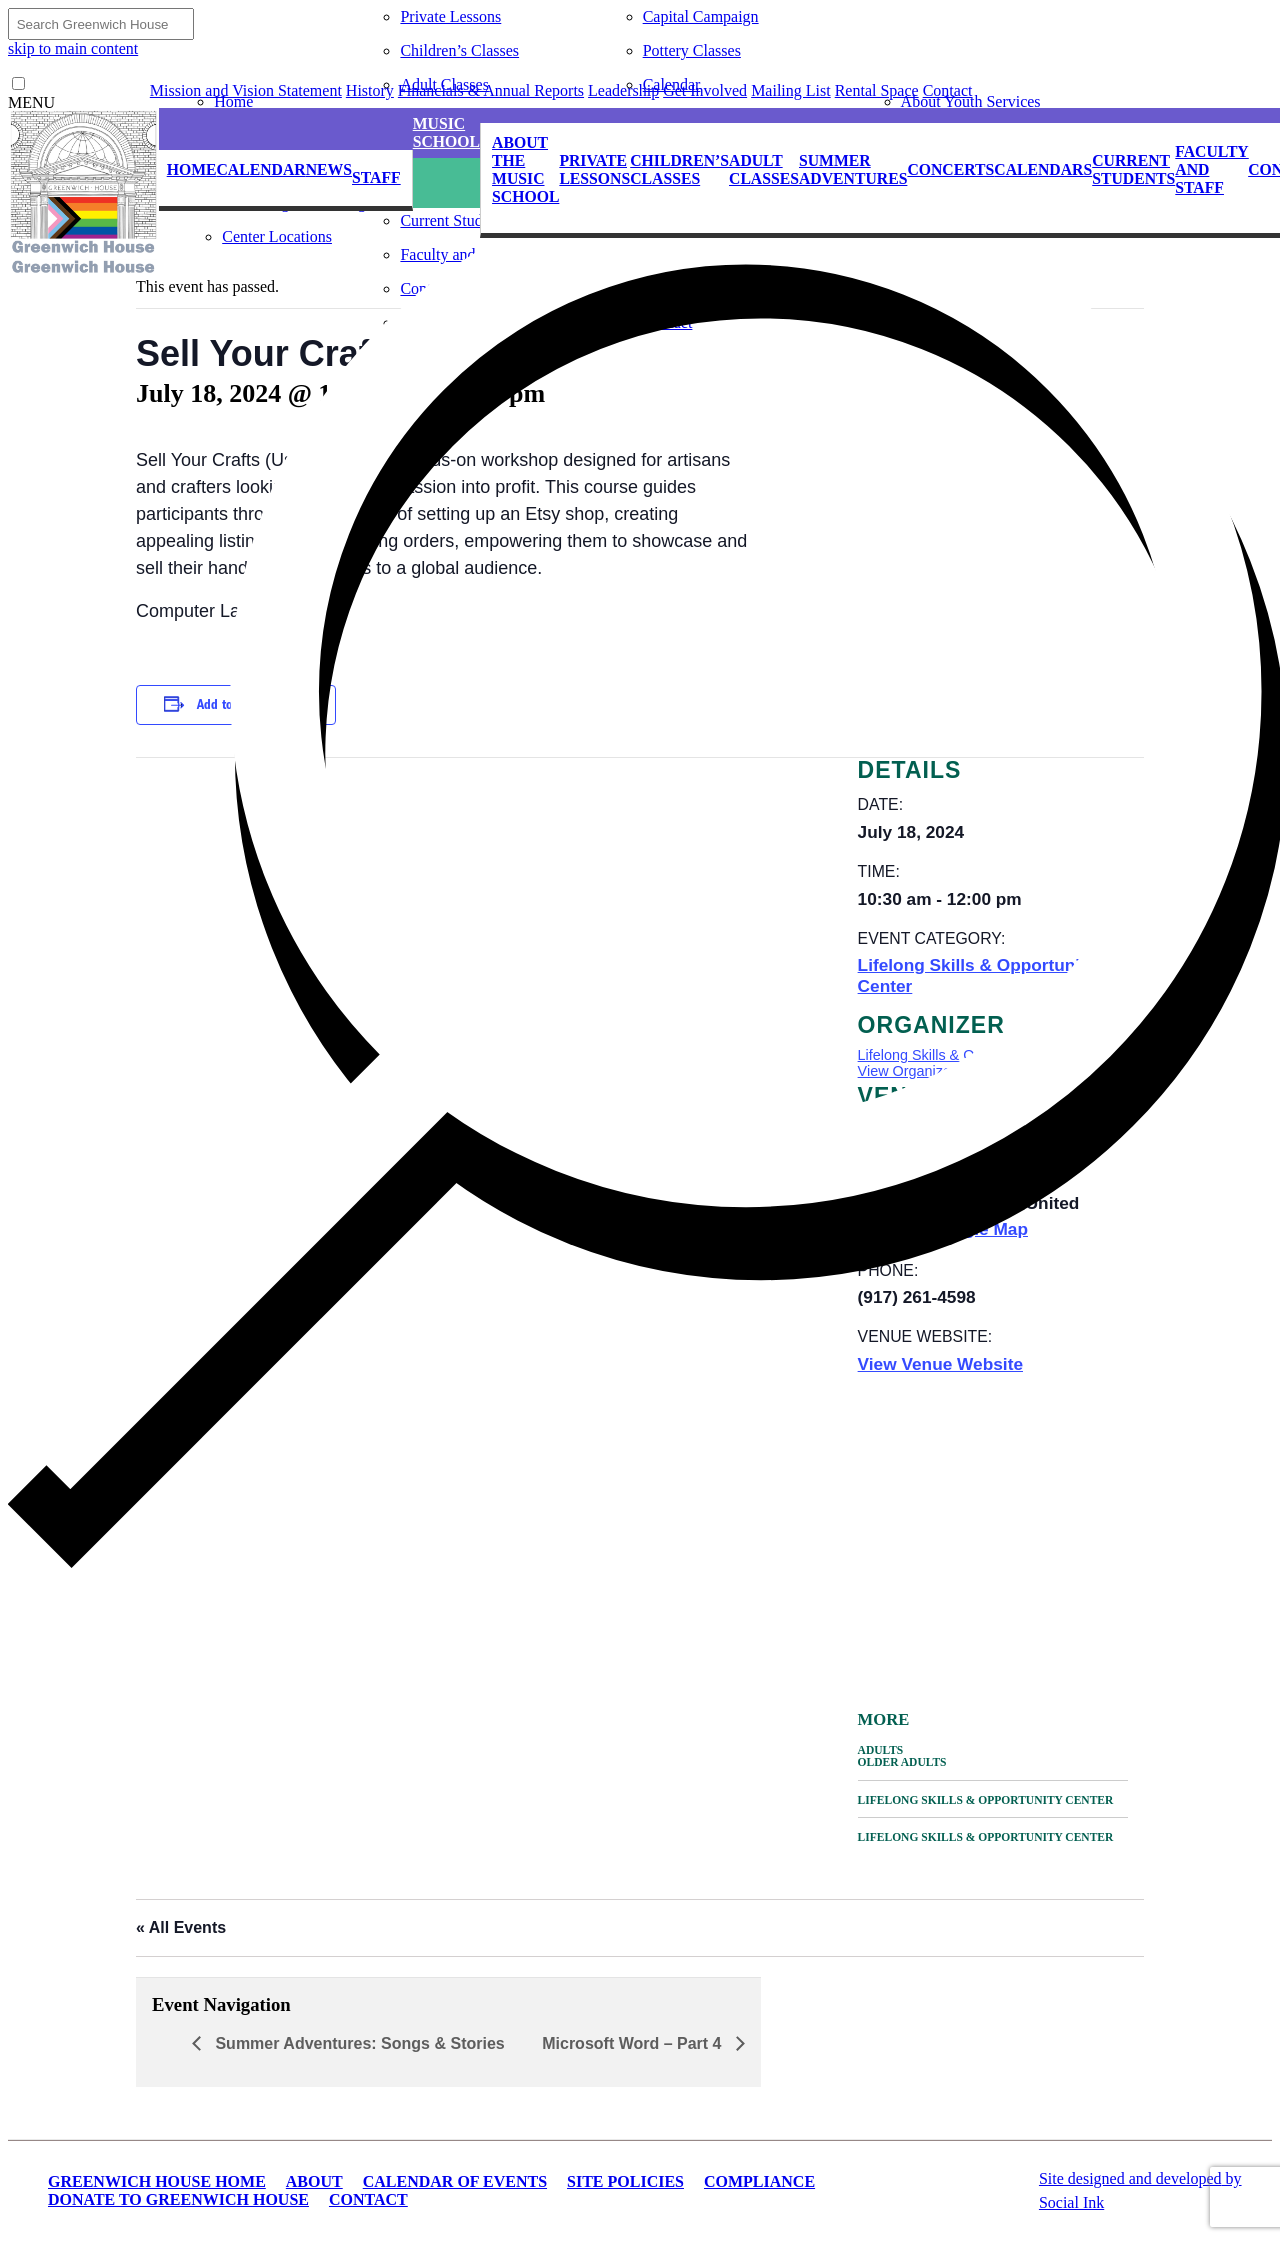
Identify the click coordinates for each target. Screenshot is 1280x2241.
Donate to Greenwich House (178, 2199)
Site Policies (625, 2181)
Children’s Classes (459, 50)
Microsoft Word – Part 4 (634, 2043)
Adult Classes (444, 84)
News (329, 169)
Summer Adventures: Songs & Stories (358, 2043)
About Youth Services (971, 101)
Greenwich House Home (157, 2181)
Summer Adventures (853, 169)
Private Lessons (450, 16)
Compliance (759, 2181)
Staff (376, 177)
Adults (881, 1750)
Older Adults (902, 1762)
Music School (446, 132)
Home (233, 101)
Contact (368, 2199)
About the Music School (525, 169)
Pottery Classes (692, 50)
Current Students (1133, 169)
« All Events (181, 1927)
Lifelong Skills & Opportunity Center (986, 1800)
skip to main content (73, 48)
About (314, 2181)
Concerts (950, 169)
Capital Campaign (701, 16)
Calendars (1043, 169)
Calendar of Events (455, 2181)
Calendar (672, 84)
